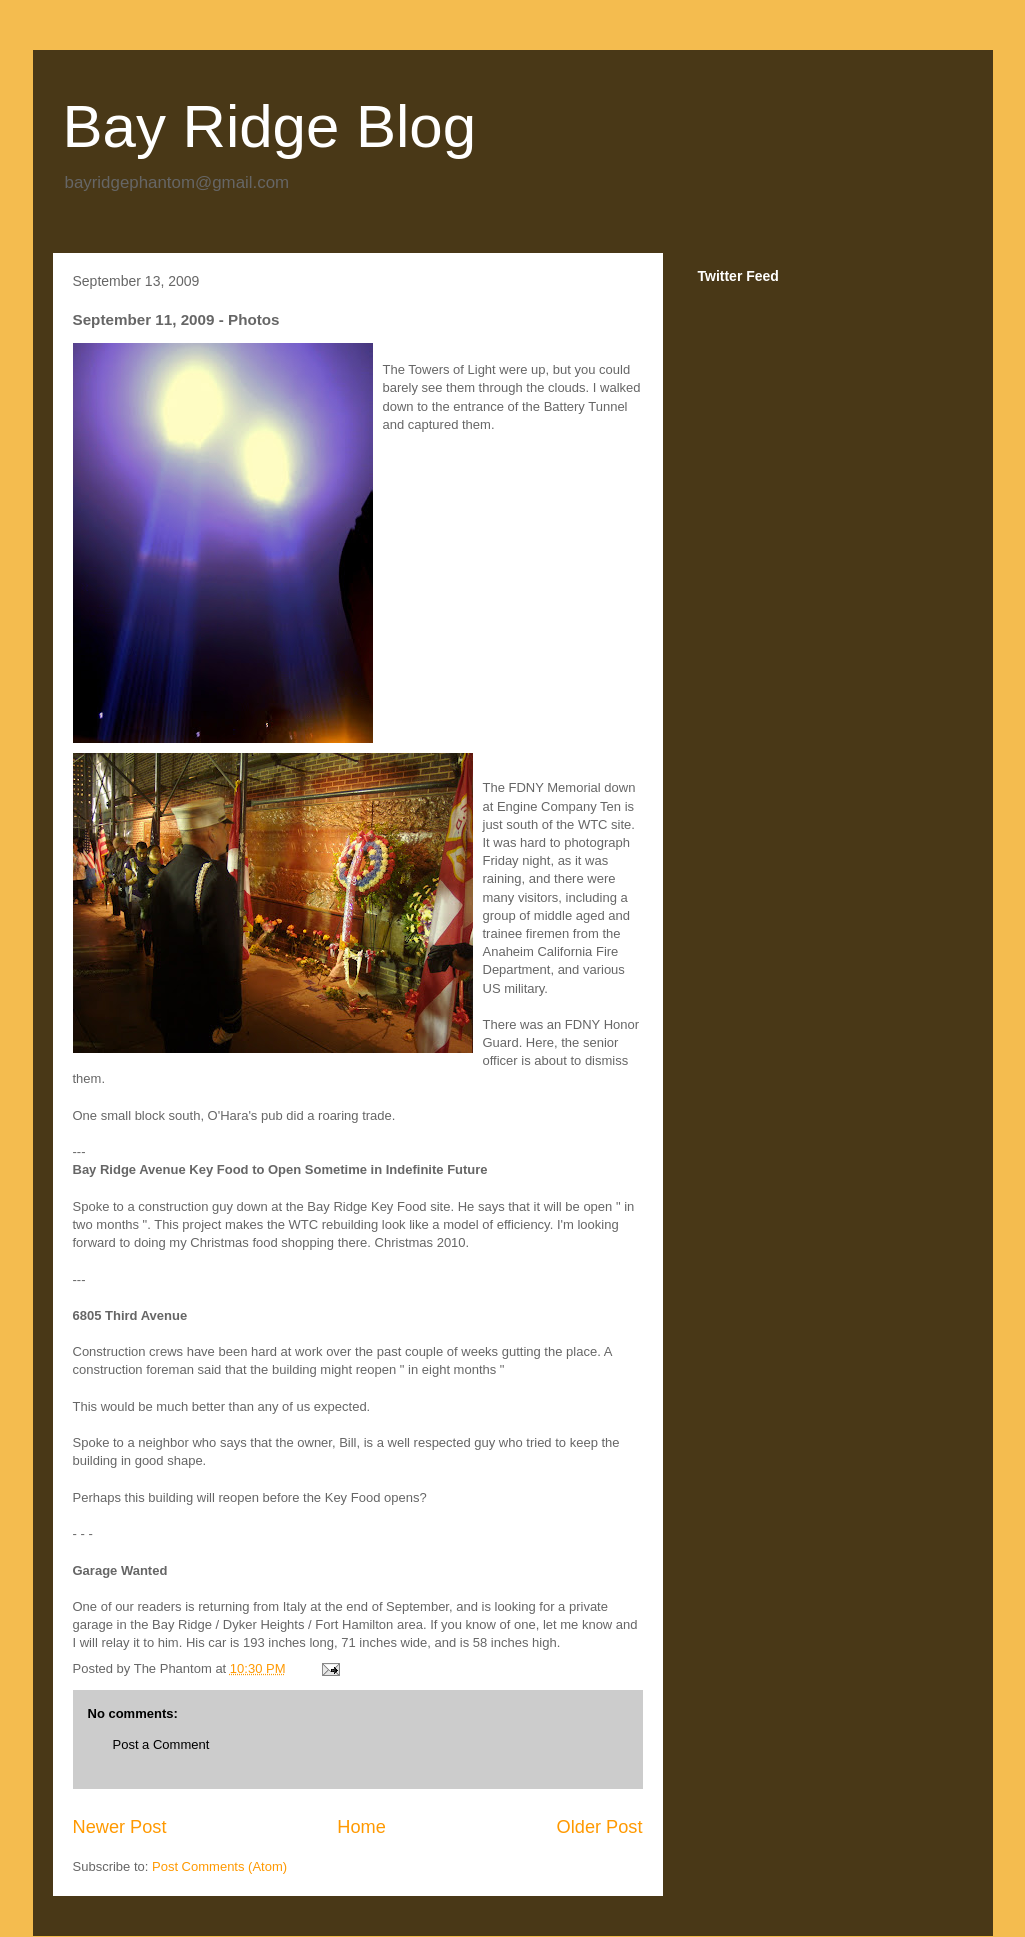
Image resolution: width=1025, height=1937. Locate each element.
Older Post (600, 1827)
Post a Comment (161, 1744)
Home (361, 1827)
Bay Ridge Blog (270, 126)
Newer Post (120, 1827)
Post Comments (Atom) (219, 1866)
